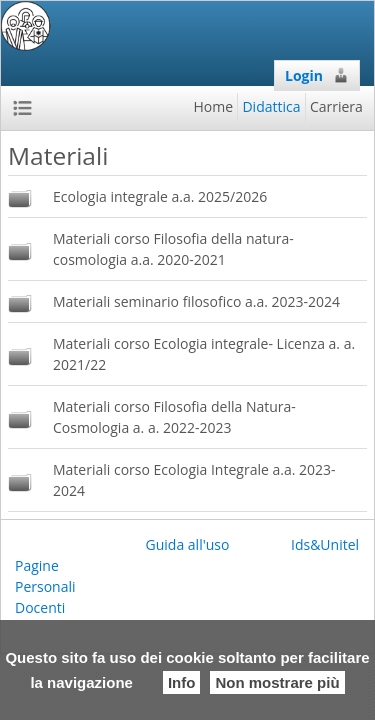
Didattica (271, 106)
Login (317, 75)
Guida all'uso (188, 544)
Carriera (336, 106)
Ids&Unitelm (331, 544)
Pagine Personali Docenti (45, 586)
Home (214, 106)
